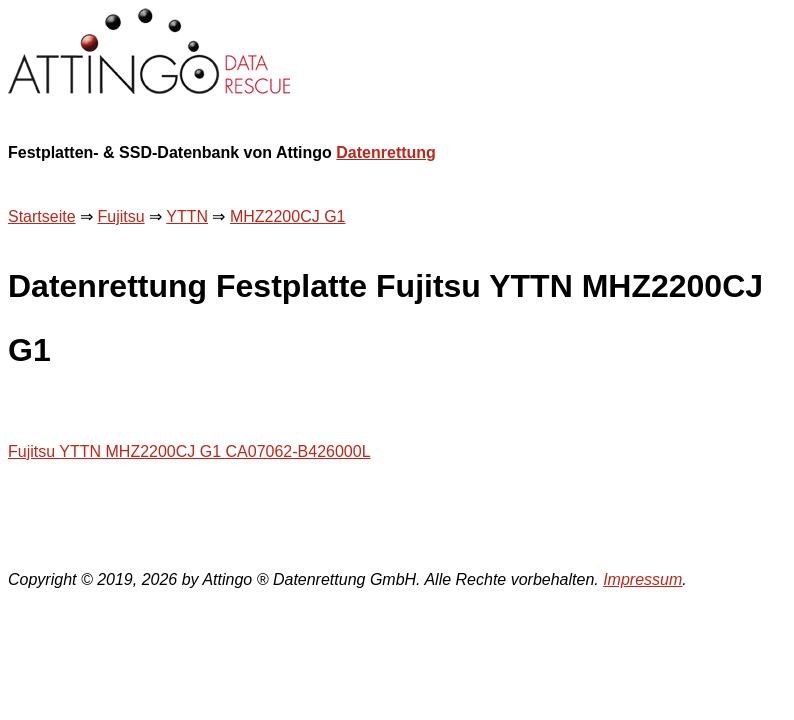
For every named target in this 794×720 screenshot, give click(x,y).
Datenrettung (386, 152)
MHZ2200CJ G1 (288, 216)
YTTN (187, 216)
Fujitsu (120, 216)
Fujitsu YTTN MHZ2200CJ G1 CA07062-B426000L (189, 451)
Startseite (42, 216)
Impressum (642, 579)
